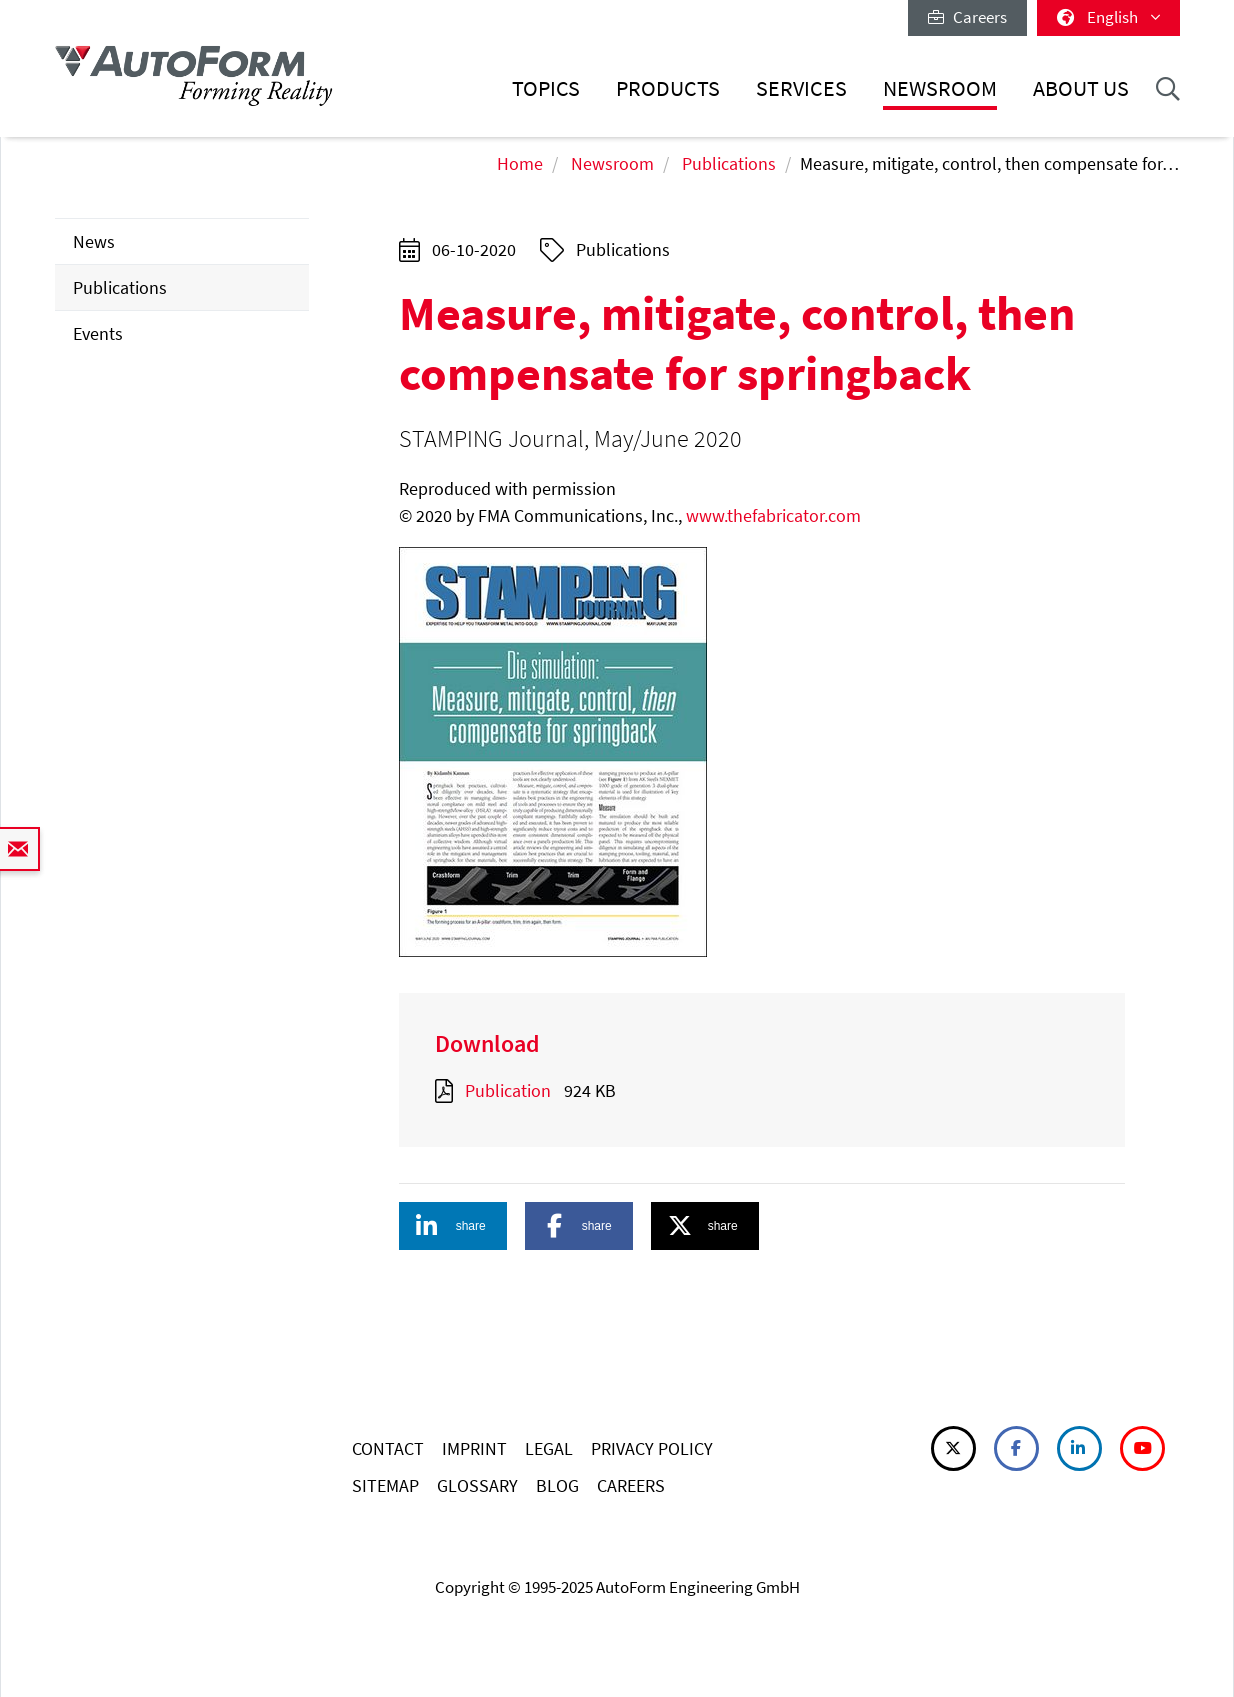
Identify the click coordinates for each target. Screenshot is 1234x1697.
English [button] (1108, 17)
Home (520, 163)
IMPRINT (474, 1448)
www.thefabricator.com (773, 515)
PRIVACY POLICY (652, 1448)
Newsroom (940, 88)
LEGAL (549, 1448)
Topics (546, 88)
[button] (453, 1226)
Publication (508, 1090)
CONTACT (388, 1448)
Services (801, 88)
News (94, 241)
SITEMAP (385, 1485)
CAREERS (631, 1485)
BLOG (557, 1485)
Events (98, 333)
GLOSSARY (477, 1485)
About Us (1081, 88)
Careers (967, 17)
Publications (729, 163)
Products (668, 88)
